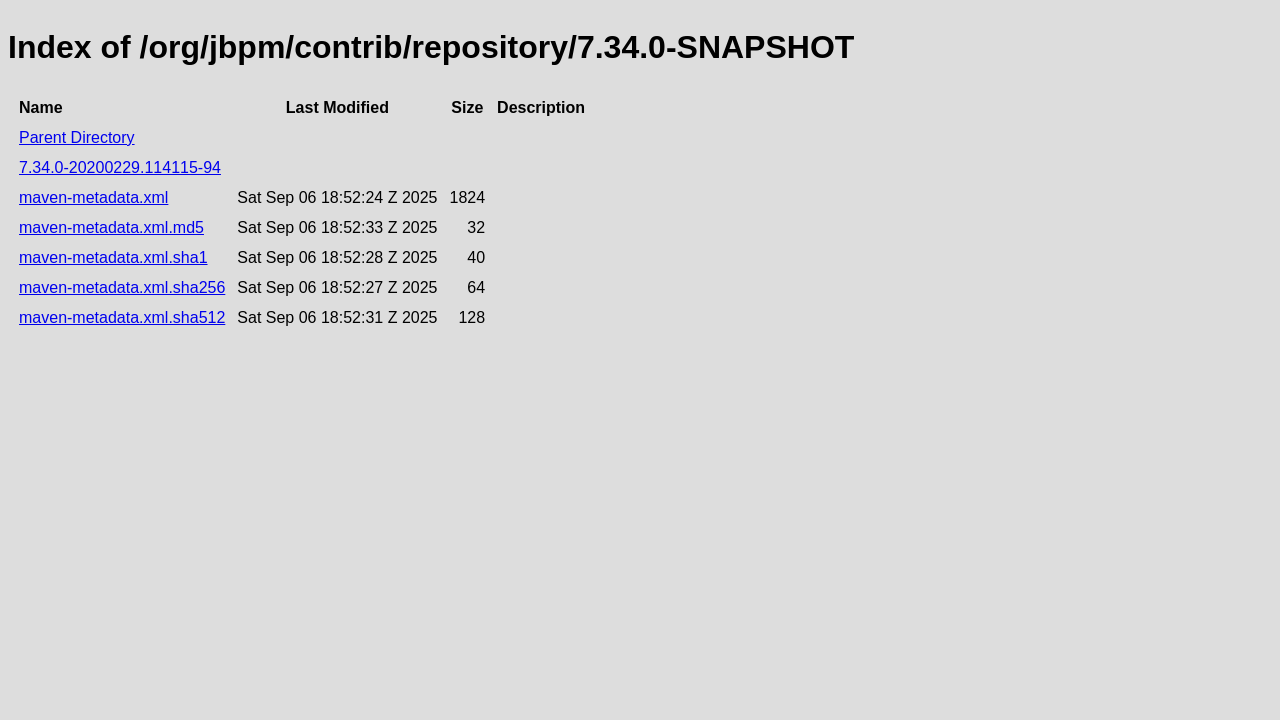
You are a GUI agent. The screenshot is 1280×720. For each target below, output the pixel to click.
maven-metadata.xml (93, 197)
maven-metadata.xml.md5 (111, 227)
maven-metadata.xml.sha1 (113, 257)
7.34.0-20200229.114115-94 (120, 167)
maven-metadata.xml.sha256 (122, 287)
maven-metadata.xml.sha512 (122, 317)
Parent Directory (77, 137)
